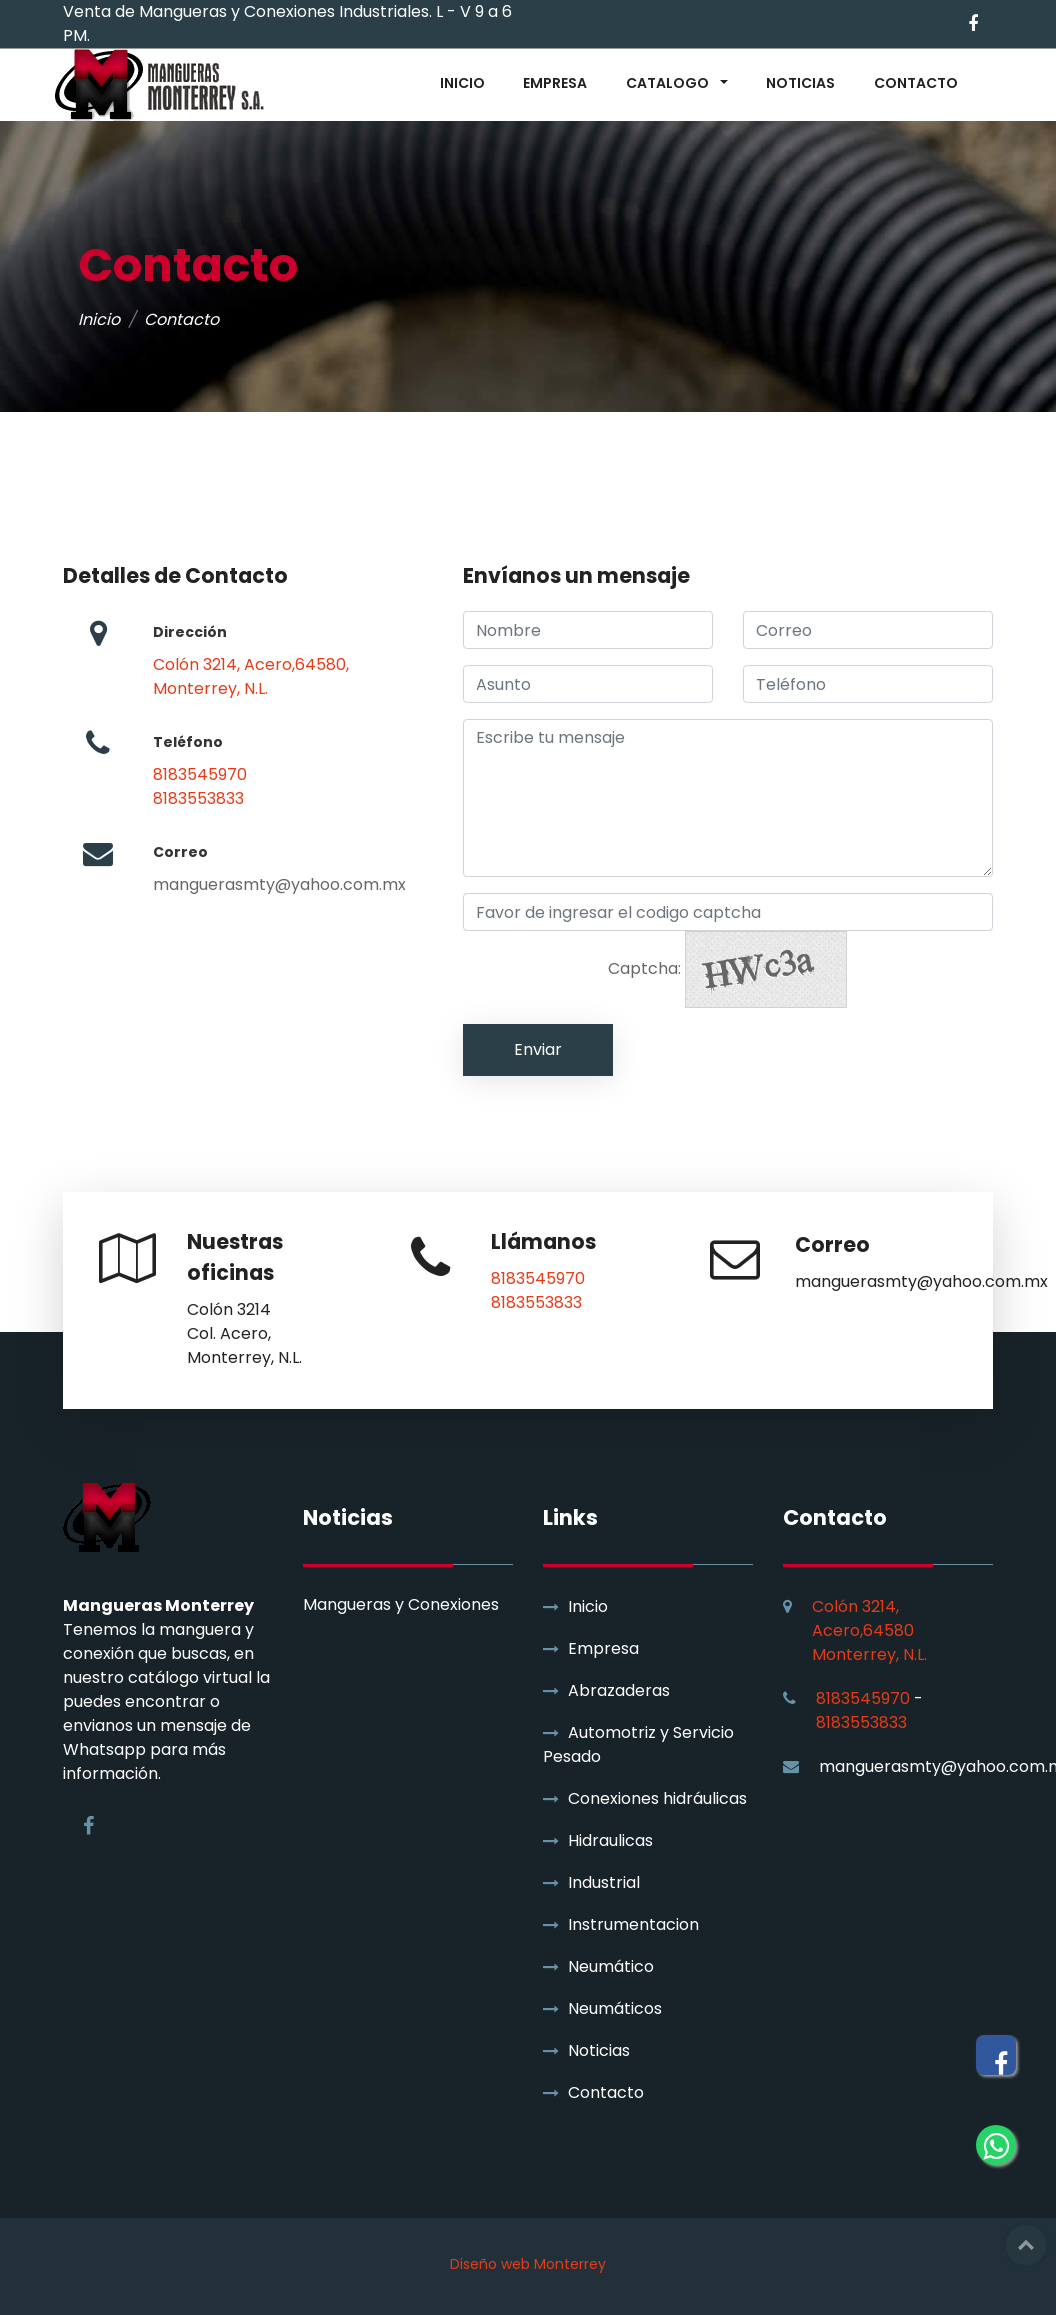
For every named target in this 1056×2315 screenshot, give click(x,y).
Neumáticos (615, 2008)
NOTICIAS (800, 83)
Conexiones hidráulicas (657, 1798)
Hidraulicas (610, 1840)
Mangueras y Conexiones (401, 1605)
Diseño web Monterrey (528, 2264)
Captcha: (727, 969)
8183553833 (198, 798)
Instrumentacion (633, 1924)
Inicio (99, 319)
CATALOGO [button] (669, 83)
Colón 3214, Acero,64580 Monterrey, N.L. (869, 1630)
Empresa (603, 1648)
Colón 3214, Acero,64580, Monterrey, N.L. (251, 676)
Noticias (599, 2050)
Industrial (604, 1882)
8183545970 (200, 774)
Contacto (606, 2092)
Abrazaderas (619, 1690)
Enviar (538, 1049)
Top (1026, 2245)
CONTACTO (916, 83)
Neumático (611, 1966)
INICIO (462, 83)
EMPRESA (555, 83)
